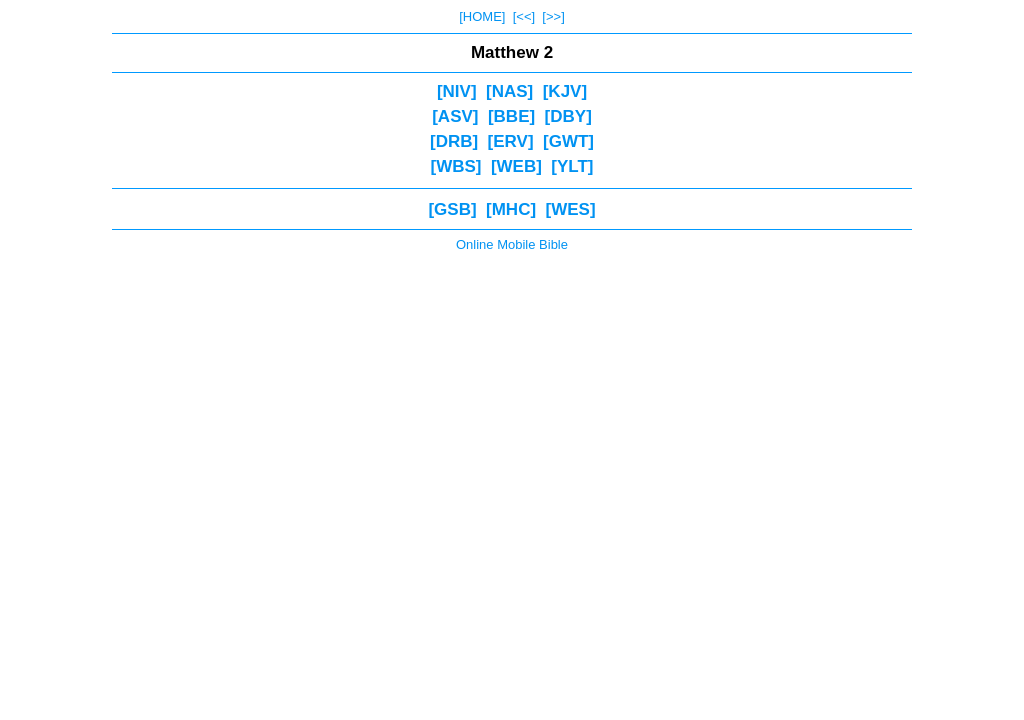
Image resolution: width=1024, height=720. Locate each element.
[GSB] (452, 209)
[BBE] (511, 116)
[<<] (524, 16)
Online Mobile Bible (512, 244)
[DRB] (454, 141)
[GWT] (568, 141)
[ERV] (511, 141)
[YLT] (572, 166)
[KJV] (565, 91)
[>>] (553, 16)
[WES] (571, 209)
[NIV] (457, 91)
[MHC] (511, 209)
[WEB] (516, 166)
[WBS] (455, 166)
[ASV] (455, 116)
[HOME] (482, 16)
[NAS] (509, 91)
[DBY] (568, 116)
